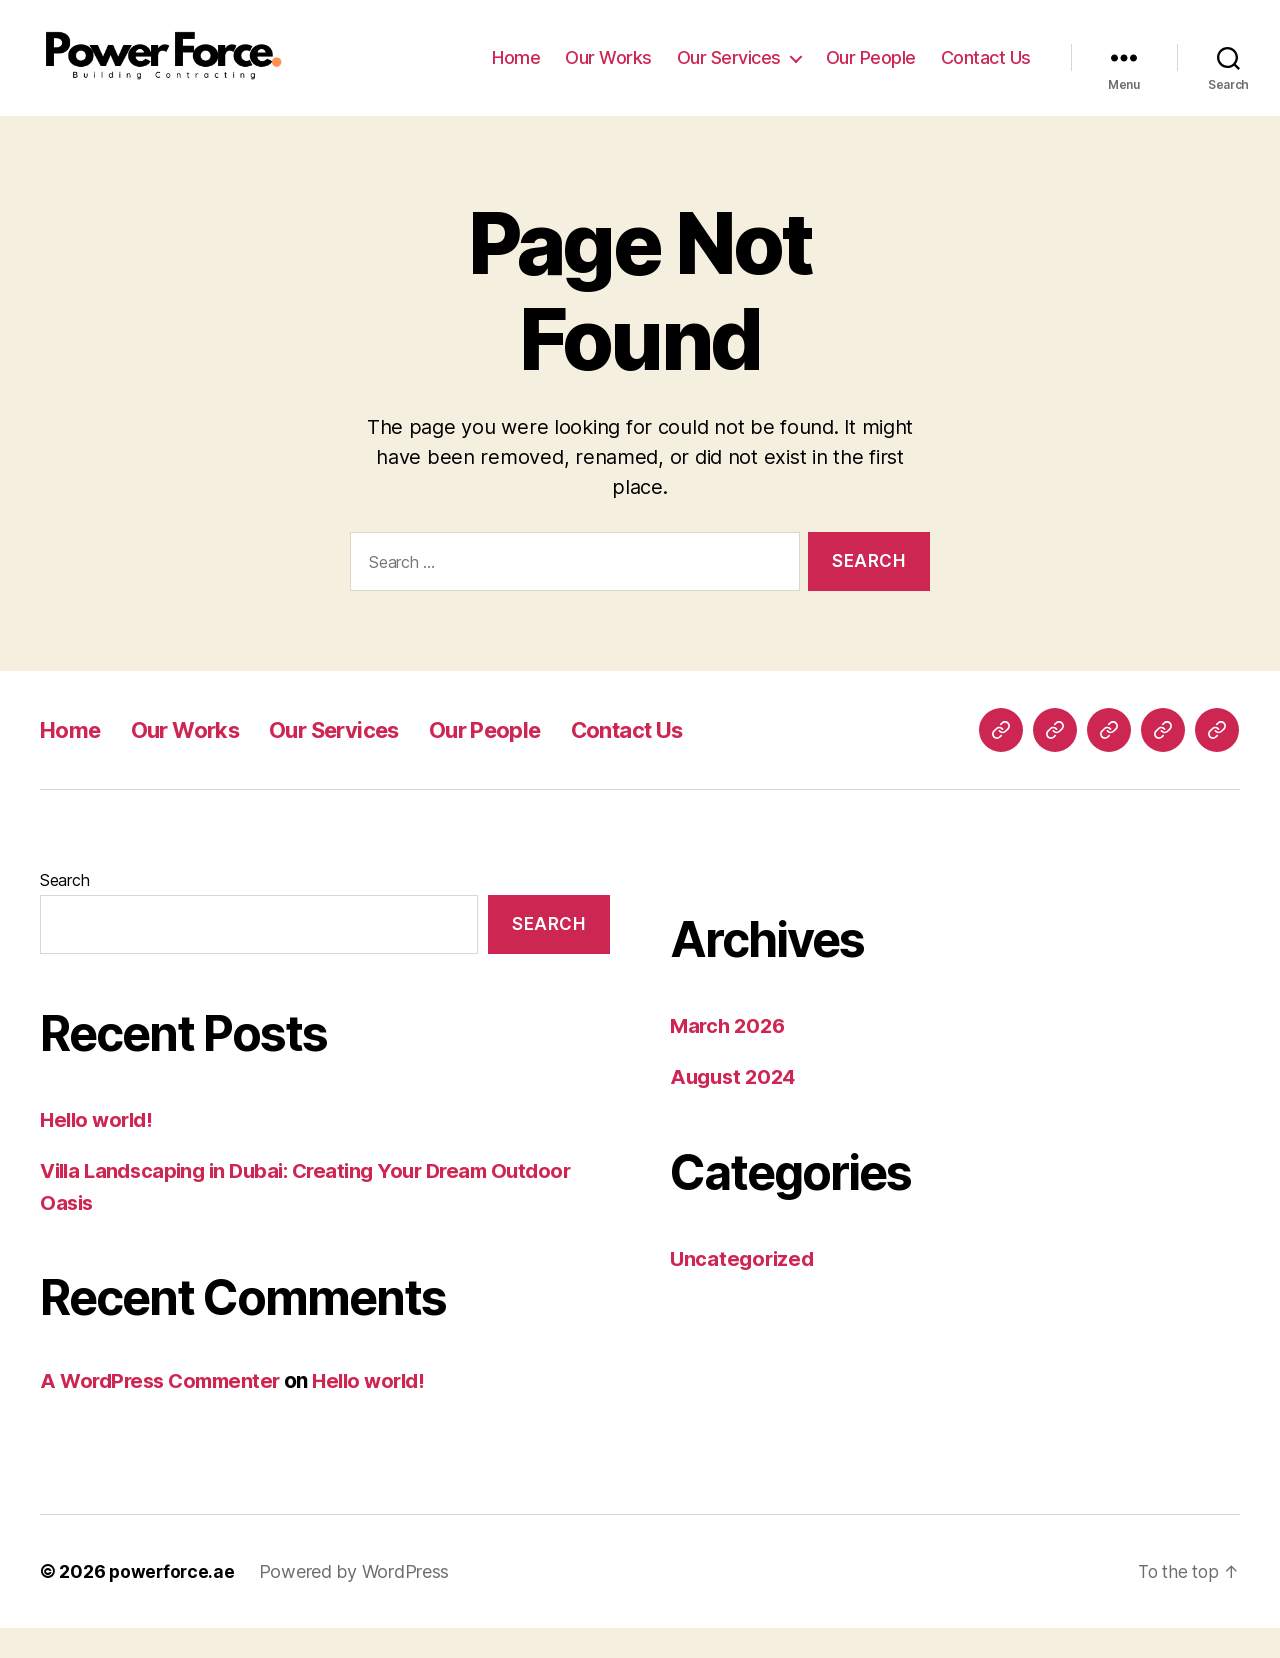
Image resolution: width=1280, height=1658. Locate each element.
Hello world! (99, 1149)
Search (64, 910)
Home (516, 72)
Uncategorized (744, 1288)
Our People (871, 72)
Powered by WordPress (357, 1601)
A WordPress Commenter (165, 1410)
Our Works (608, 72)
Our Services (729, 72)
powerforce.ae (173, 1601)
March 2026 (730, 1055)
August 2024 (736, 1106)
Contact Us (986, 72)
